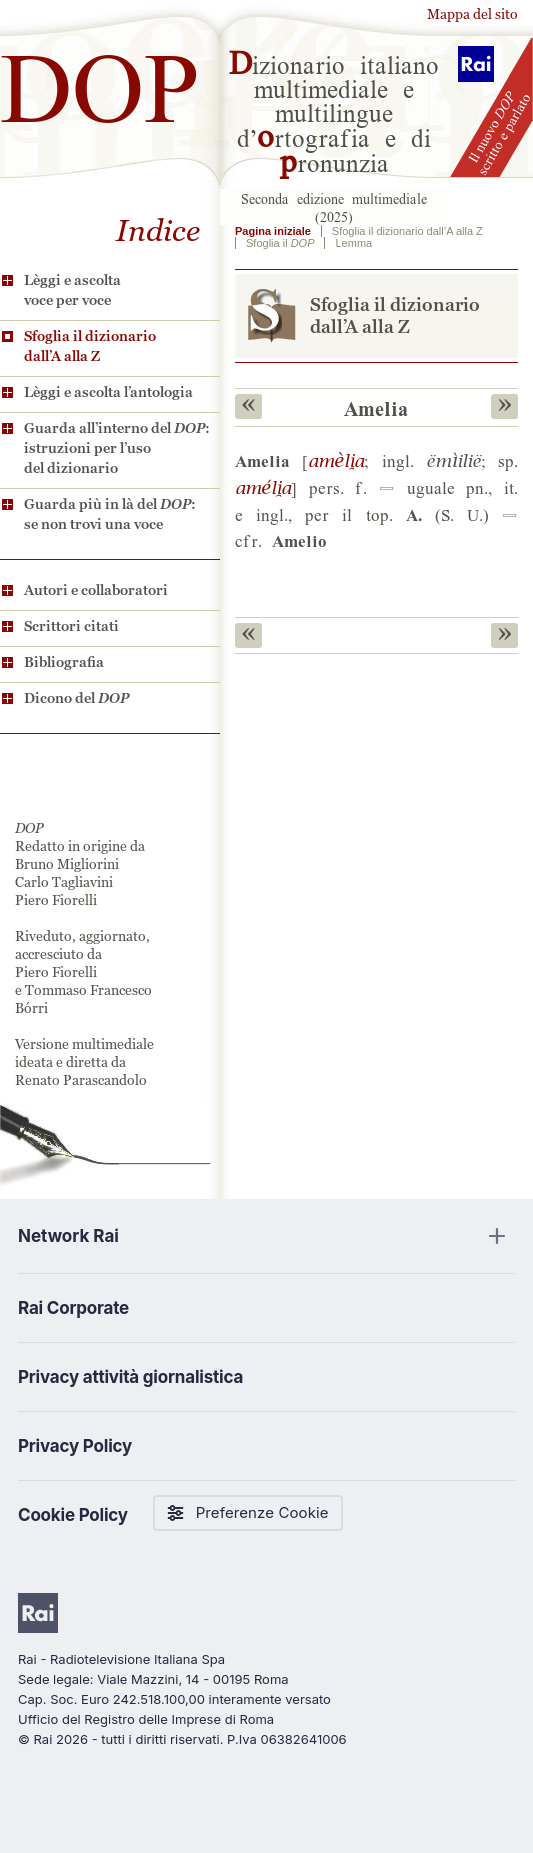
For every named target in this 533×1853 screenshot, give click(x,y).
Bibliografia (64, 662)
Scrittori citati (71, 626)
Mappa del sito (472, 14)
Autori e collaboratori (96, 590)
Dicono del (76, 698)
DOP (100, 79)
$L (336, 460)
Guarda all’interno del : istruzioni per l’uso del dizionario (117, 448)
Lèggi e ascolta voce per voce (72, 290)
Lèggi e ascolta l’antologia (108, 392)
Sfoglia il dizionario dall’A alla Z (90, 346)
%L (263, 487)
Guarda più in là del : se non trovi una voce (110, 514)
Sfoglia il (280, 243)
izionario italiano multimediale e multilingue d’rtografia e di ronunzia (334, 112)
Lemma (353, 243)
